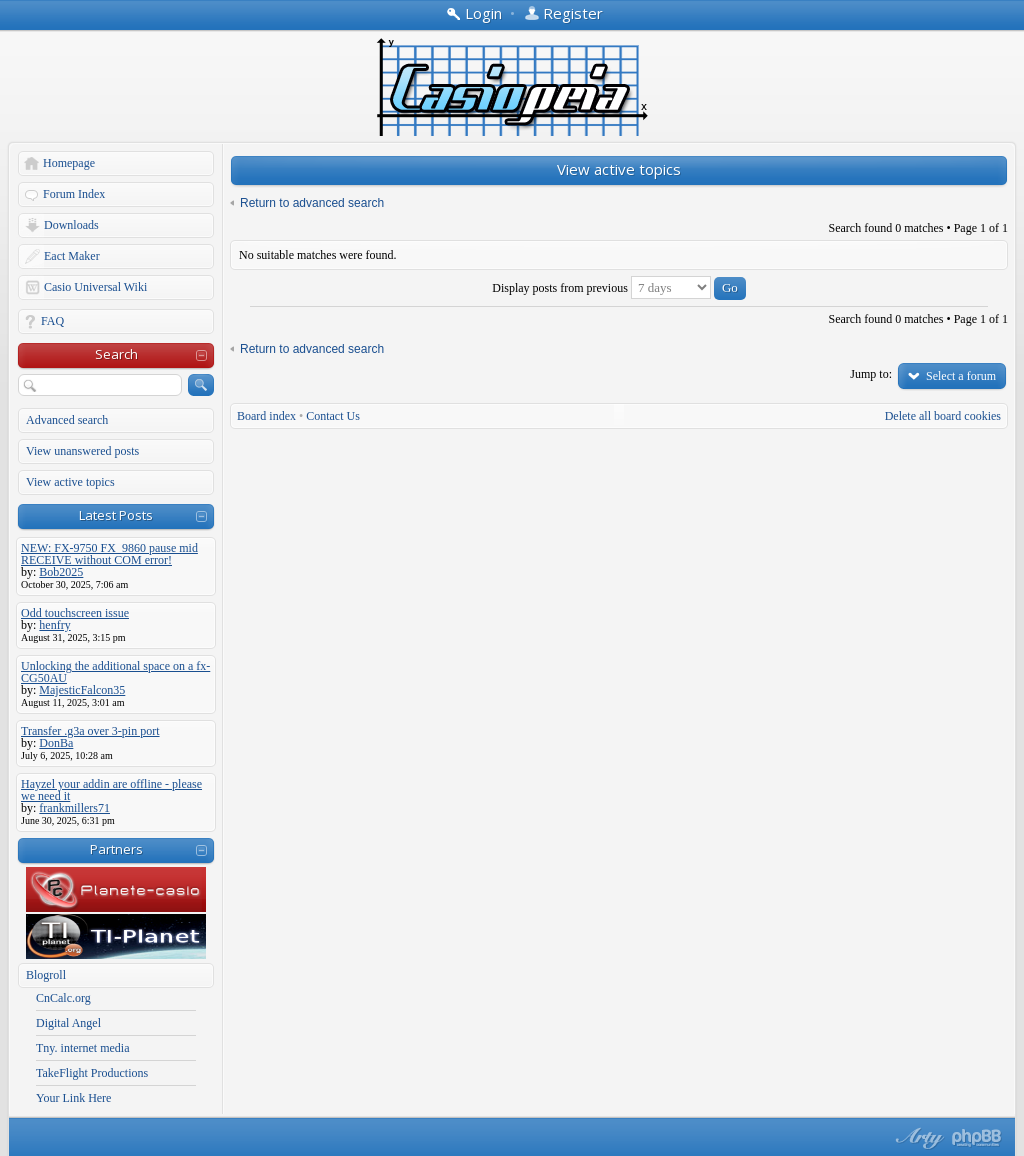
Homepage (69, 163)
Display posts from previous (619, 288)
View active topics (70, 482)
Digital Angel (68, 1023)
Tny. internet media (83, 1048)
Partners (116, 849)
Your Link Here (73, 1098)
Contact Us (333, 416)
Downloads (71, 225)
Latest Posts (116, 515)
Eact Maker (72, 256)
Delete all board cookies (943, 416)
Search (116, 354)
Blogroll (46, 975)
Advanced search (67, 420)
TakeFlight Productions (92, 1073)
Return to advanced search (312, 203)
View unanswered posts (82, 451)
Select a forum (961, 376)
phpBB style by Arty (917, 1138)
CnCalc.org (63, 998)
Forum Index (74, 194)
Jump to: (871, 374)
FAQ (52, 321)
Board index (266, 416)
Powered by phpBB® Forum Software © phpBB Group (977, 1138)
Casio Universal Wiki (95, 287)
